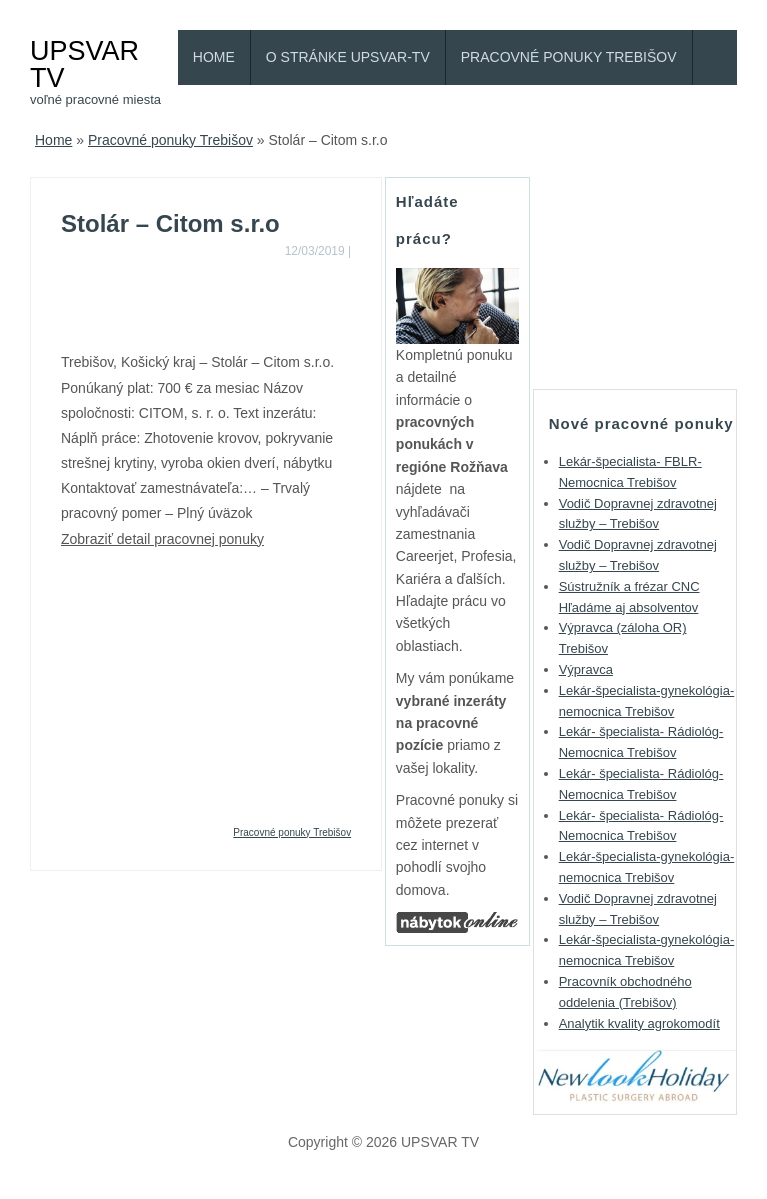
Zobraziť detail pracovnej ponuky (162, 539)
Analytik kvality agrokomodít (639, 1023)
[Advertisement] (295, 302)
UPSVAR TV (84, 64)
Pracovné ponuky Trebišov (569, 57)
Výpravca (586, 669)
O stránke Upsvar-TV (348, 57)
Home (214, 57)
